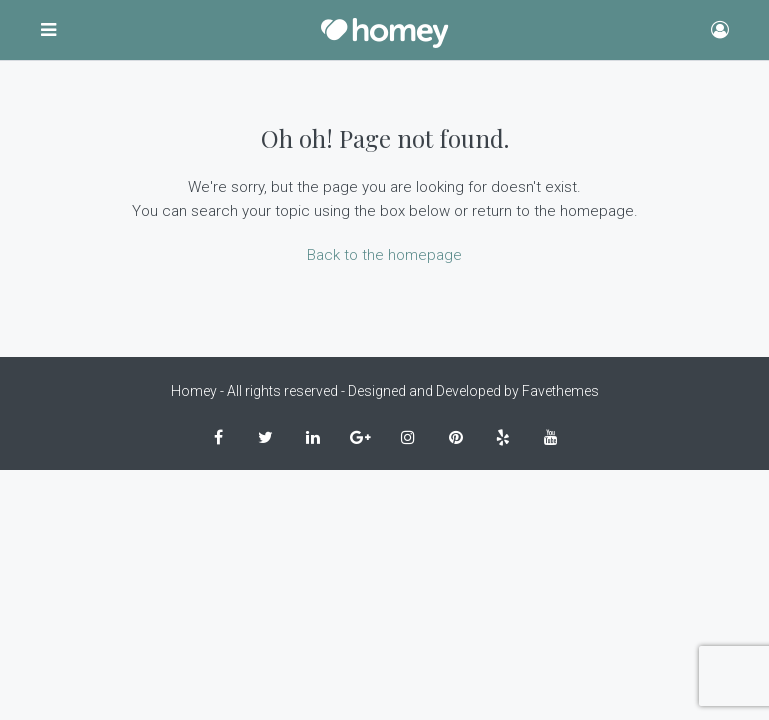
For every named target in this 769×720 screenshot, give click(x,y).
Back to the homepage (384, 255)
